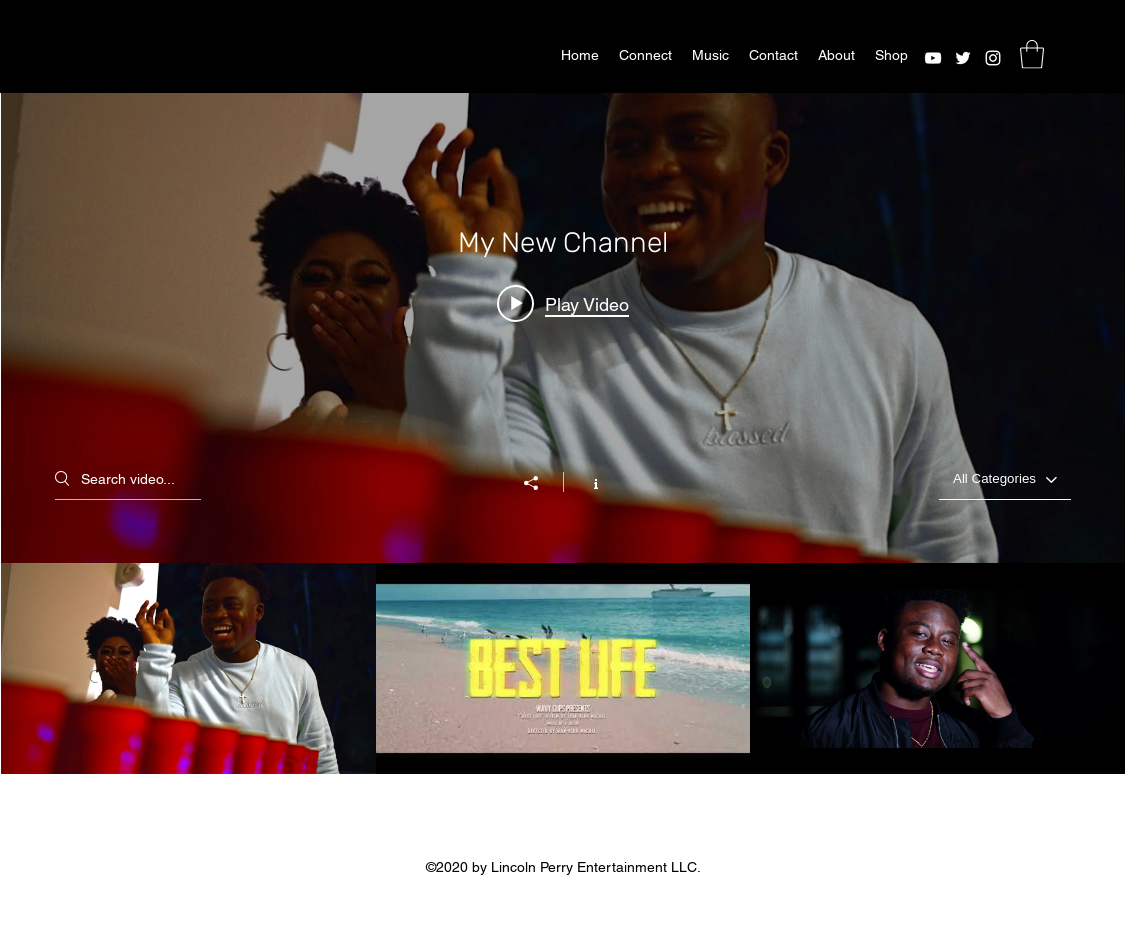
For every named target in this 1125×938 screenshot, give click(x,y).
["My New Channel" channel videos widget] (563, 433)
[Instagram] (993, 58)
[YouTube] (933, 58)
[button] (1032, 54)
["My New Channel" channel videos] (563, 668)
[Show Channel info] (585, 482)
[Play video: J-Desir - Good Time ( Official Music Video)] (563, 303)
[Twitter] (963, 58)
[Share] (541, 483)
